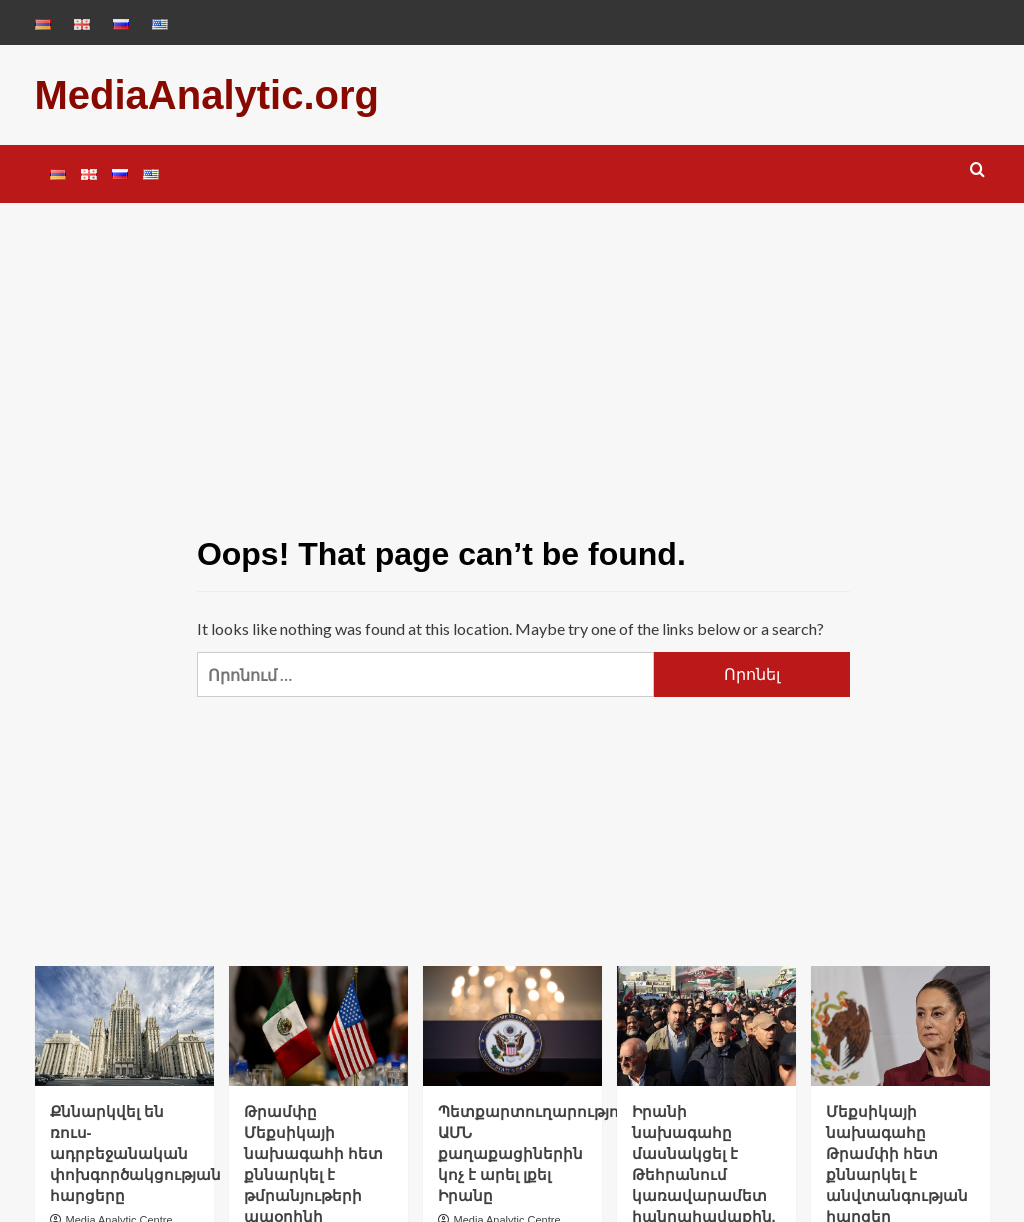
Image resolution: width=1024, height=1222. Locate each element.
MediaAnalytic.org (207, 95)
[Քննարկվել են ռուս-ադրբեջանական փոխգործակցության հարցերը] (124, 1025)
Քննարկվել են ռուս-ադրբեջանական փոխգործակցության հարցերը (135, 1153)
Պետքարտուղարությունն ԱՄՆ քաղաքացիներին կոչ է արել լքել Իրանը (542, 1153)
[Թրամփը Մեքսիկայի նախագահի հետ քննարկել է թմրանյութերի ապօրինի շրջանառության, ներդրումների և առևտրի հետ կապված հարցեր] (318, 1025)
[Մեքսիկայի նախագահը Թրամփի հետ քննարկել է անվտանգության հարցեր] (900, 1025)
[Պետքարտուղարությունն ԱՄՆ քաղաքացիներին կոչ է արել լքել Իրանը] (512, 1025)
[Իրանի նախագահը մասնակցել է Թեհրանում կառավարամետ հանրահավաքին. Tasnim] (706, 1025)
